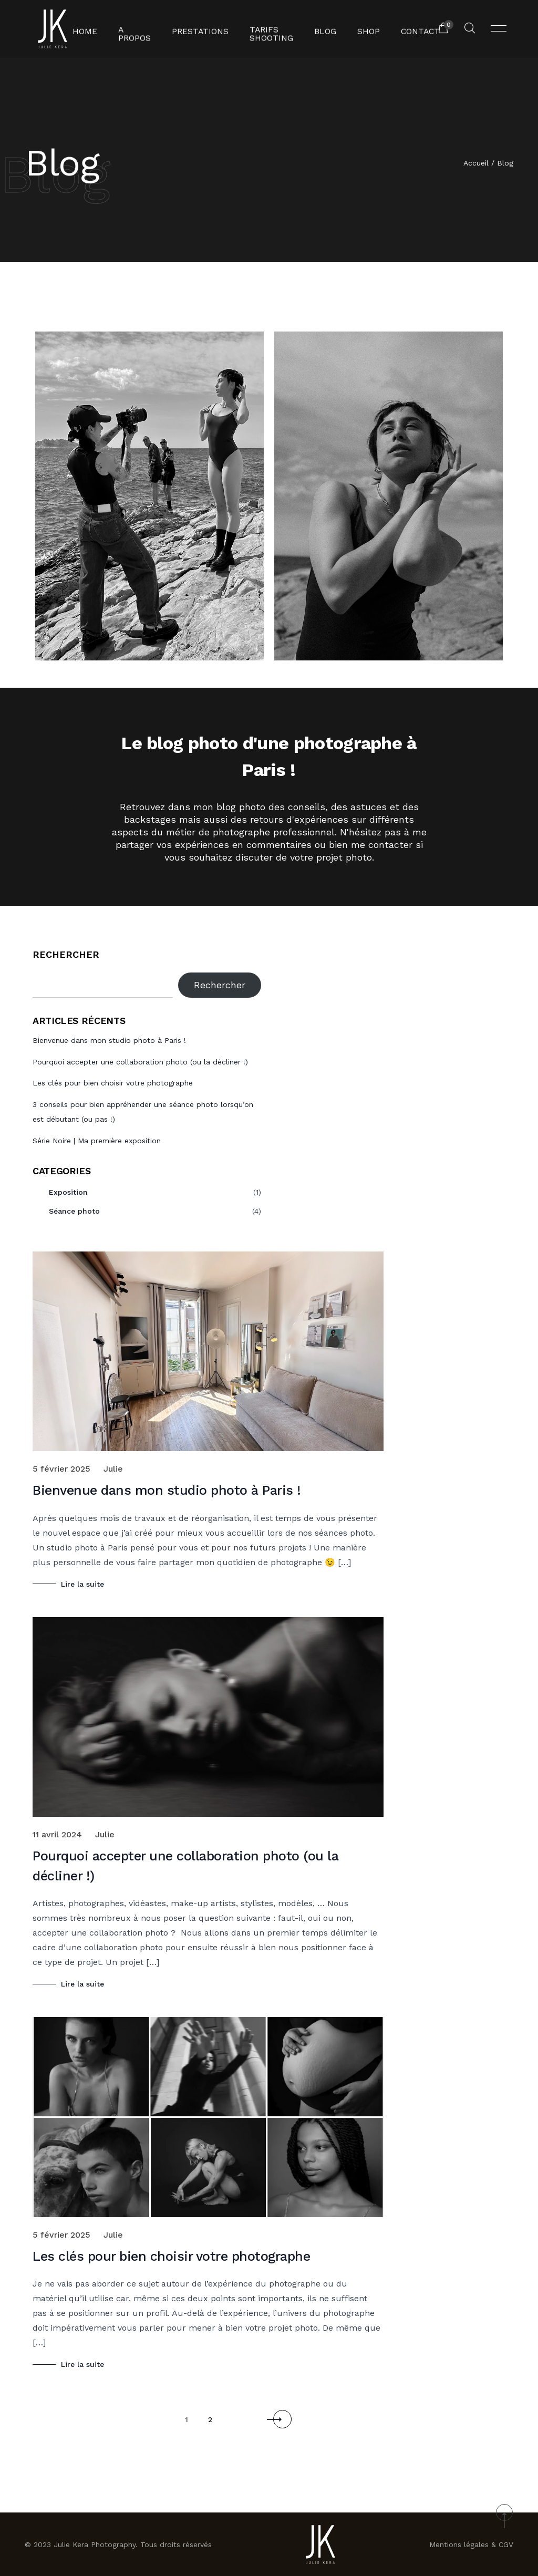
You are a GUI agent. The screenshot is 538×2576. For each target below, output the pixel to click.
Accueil (476, 164)
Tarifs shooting (265, 29)
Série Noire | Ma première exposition (97, 1140)
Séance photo (74, 1211)
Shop (365, 29)
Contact (413, 29)
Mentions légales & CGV (471, 2544)
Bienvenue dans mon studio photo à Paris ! (109, 1040)
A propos (138, 29)
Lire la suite (82, 1584)
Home (92, 29)
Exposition (68, 1192)
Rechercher (66, 954)
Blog (323, 29)
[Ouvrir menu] (498, 29)
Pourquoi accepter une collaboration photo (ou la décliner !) (140, 1062)
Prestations (199, 29)
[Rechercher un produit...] (469, 29)
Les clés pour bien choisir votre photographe (113, 1083)
